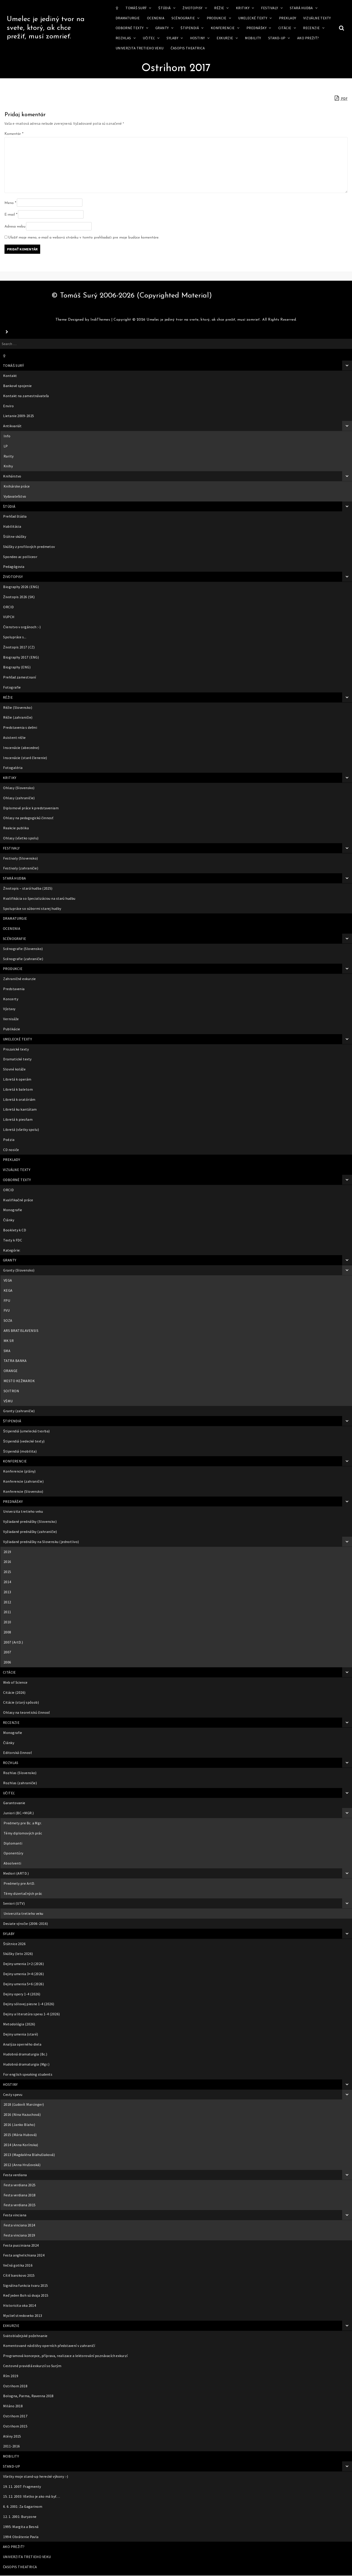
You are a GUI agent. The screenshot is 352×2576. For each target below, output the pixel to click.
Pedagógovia (13, 566)
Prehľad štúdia (14, 516)
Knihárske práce (17, 486)
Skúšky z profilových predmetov (29, 546)
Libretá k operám (17, 1079)
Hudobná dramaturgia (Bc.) (25, 2054)
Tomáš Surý (135, 8)
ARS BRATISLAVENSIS (21, 1330)
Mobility (253, 38)
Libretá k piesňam (18, 1119)
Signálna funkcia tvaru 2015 (25, 2285)
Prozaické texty (16, 1049)
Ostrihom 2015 (15, 2426)
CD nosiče (11, 1149)
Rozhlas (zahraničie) (20, 1783)
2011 (7, 1612)
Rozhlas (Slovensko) (20, 1773)
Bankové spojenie (17, 385)
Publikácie (11, 1029)
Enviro (8, 406)
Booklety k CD (14, 1230)
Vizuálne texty (317, 18)
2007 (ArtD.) (13, 1642)
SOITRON (11, 1391)
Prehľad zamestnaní (19, 677)
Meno (10, 203)
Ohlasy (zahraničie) (19, 798)
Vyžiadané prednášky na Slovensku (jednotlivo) (41, 1541)
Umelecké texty (252, 18)
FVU (7, 1310)
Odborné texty (130, 28)
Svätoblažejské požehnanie (25, 2335)
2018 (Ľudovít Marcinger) (24, 2104)
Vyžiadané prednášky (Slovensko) (30, 1521)
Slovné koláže (14, 1069)
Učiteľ (149, 38)
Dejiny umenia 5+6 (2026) (23, 1984)
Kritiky (242, 8)
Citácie (284, 28)
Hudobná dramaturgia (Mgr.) (26, 2064)
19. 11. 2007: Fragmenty (22, 2486)
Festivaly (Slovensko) (20, 858)
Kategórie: (11, 1250)
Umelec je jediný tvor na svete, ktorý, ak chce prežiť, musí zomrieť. (46, 28)
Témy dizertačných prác (23, 1893)
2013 (7, 1592)
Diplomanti (13, 1843)
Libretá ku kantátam (20, 1109)
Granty (162, 28)
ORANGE (11, 1370)
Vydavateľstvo (15, 496)
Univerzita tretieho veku (140, 48)
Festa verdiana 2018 (20, 2195)
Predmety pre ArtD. (19, 1883)
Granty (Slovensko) (18, 1270)
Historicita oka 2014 (19, 2305)
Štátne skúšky (14, 536)
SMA (7, 1350)
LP (6, 446)
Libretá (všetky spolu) (21, 1129)
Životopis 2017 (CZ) (19, 647)
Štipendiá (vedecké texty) (23, 1441)
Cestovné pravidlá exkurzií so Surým (32, 2366)
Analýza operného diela (22, 2044)
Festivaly (269, 8)
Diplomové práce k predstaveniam (31, 808)
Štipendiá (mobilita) (20, 1451)
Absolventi (12, 1863)
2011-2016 (11, 2446)
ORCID (8, 607)
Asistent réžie (14, 737)
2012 (7, 1602)
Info (7, 436)
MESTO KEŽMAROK (19, 1381)
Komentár (13, 134)
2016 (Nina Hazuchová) (22, 2114)
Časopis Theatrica (188, 48)
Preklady (287, 18)
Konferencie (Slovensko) (23, 1491)
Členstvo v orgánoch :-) (22, 627)
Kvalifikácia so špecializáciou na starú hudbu (39, 898)
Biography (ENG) (17, 667)
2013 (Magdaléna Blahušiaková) (29, 2154)
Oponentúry (13, 1853)
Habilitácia (12, 526)
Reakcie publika (16, 828)
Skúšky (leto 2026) (18, 1953)
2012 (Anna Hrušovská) (22, 2164)
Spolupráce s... (14, 637)
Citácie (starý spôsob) (21, 1702)
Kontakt (10, 375)
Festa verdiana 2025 (20, 2185)
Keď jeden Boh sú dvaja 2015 (25, 2295)
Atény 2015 (12, 2436)
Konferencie (223, 28)
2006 (7, 1662)
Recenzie (311, 28)
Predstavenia (13, 989)
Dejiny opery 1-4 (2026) (21, 1994)
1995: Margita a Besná (20, 2526)
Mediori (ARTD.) (16, 1873)
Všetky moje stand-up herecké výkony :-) (35, 2476)
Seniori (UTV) (14, 1903)
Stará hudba (301, 8)
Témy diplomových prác (23, 1833)
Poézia (8, 1139)
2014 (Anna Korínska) (21, 2145)
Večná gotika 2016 (18, 2265)
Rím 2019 (10, 2376)
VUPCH (8, 617)
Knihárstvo (12, 476)
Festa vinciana (14, 2215)
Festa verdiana (15, 2175)
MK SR (9, 1340)
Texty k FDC (12, 1240)
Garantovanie (14, 1803)
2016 (7, 1561)
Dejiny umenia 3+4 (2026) (23, 1974)
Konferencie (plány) (19, 1471)
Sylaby (172, 38)
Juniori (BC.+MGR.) (18, 1813)
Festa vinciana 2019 (19, 2235)
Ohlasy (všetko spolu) (20, 838)
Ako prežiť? (308, 38)
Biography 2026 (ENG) (21, 586)
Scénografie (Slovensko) (23, 948)
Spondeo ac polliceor (20, 556)
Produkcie (217, 18)
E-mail (10, 215)
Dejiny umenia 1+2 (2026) (23, 1963)
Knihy (8, 466)
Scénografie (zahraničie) (23, 958)
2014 (7, 1582)
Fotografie (12, 687)
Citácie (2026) (14, 1692)
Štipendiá (189, 28)
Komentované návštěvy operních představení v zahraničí (49, 2345)
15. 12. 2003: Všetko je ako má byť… (31, 2496)
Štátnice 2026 (14, 1943)
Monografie (12, 1210)
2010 (7, 1622)
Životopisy (192, 8)
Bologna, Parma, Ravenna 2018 (28, 2396)
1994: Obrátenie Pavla (20, 2536)
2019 (7, 1552)
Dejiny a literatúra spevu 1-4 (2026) (31, 2014)
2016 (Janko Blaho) (19, 2124)
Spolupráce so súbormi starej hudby (32, 908)
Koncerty (10, 999)
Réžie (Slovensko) (17, 707)
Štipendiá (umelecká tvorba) (26, 1431)
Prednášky (256, 28)
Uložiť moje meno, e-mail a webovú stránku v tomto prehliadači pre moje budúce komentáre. (83, 237)
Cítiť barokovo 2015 (19, 2275)
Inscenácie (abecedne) (21, 747)
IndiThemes (100, 320)
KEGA (8, 1290)
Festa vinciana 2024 (19, 2225)
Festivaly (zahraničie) (20, 868)
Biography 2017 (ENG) (21, 657)
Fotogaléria (12, 767)
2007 (7, 1652)
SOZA (8, 1320)
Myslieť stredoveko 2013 (22, 2315)
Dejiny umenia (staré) (20, 2034)
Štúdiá (164, 8)
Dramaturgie (128, 18)
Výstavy (9, 1009)
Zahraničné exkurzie (19, 978)
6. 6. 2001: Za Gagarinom (22, 2506)
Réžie (219, 8)
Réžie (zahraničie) (17, 717)
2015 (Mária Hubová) (20, 2134)
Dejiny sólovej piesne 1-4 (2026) (28, 2004)
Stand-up (277, 38)
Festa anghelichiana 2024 (23, 2255)
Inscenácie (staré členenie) (25, 757)
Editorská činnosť (17, 1752)
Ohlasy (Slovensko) (18, 788)
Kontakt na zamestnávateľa (26, 396)
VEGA (8, 1280)
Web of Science (15, 1682)
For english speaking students (27, 2074)
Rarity (9, 456)
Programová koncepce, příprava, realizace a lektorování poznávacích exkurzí (65, 2355)
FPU (7, 1300)
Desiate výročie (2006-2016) (25, 1923)
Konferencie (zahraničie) (23, 1481)
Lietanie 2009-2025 (18, 416)
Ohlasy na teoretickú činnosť (26, 1712)
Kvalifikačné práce (18, 1200)
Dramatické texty (17, 1059)
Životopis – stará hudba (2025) (27, 888)
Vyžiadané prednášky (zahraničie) (30, 1531)
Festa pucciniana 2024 (21, 2245)
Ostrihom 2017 (15, 2416)
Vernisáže (11, 1019)
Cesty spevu (12, 2094)
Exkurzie (225, 38)
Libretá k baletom (18, 1089)
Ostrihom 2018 (15, 2386)
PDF (341, 98)
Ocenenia (156, 18)
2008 (7, 1632)
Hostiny (197, 38)
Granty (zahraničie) (19, 1411)
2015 (7, 1571)
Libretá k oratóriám (19, 1099)
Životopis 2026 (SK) (19, 597)
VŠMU (8, 1401)
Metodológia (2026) (19, 2024)
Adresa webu (14, 226)
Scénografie (183, 18)
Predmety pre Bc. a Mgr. (23, 1823)
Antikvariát (12, 426)
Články (8, 1220)
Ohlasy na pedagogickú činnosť (28, 818)
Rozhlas (123, 38)
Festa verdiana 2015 (20, 2205)
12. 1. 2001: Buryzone (19, 2516)
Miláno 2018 (13, 2406)
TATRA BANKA (15, 1360)
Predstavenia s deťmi (20, 727)
